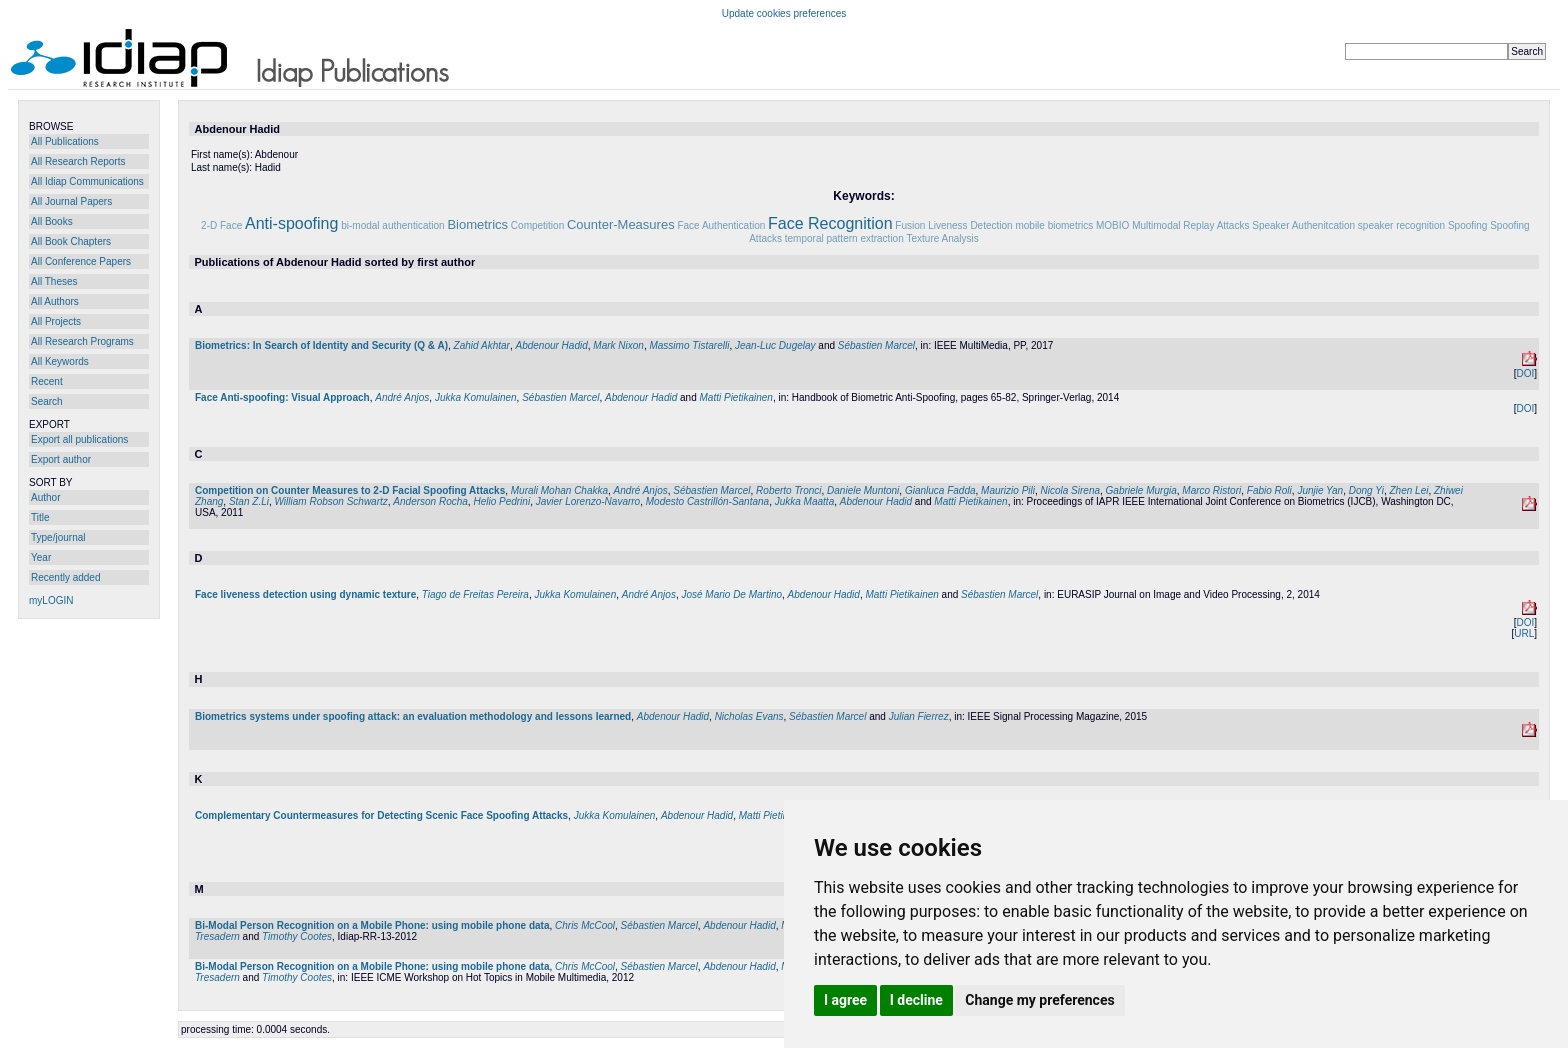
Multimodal (1156, 225)
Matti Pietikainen (736, 397)
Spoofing (1467, 225)
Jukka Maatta (804, 501)
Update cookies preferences (784, 13)
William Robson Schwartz (331, 501)
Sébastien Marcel (876, 345)
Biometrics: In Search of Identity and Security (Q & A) (321, 345)
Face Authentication (721, 225)
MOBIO (1112, 225)
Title (40, 517)
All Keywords (60, 361)
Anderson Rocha (430, 501)
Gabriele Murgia (1141, 490)
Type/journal (58, 537)
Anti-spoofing (291, 223)
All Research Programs (82, 341)
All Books (52, 221)
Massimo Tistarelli (689, 345)
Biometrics (477, 224)
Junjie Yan (1320, 490)
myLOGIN (51, 600)
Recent (47, 381)
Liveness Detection (970, 225)
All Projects (56, 321)
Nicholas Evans (749, 716)
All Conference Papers (81, 261)
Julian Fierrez (919, 716)
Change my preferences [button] (1039, 1000)
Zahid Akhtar (482, 345)
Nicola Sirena (1070, 490)
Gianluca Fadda (940, 490)
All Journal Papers (71, 201)
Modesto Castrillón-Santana (707, 501)
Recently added (66, 577)
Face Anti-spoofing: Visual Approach (282, 397)
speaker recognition (1401, 225)
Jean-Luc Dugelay (775, 345)
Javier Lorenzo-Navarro (588, 501)
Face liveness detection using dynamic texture (305, 594)
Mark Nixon (618, 345)
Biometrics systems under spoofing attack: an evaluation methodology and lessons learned (413, 716)
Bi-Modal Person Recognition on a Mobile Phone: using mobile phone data (372, 925)
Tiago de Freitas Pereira (475, 594)
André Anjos (402, 397)
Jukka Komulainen (476, 397)
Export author (61, 459)
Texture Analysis (943, 238)
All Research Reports (78, 161)
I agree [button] (845, 1000)
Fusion (910, 225)
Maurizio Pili (1008, 490)
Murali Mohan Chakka (559, 490)
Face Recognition (830, 223)
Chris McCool (585, 925)
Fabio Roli (1269, 490)
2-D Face (221, 225)
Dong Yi (1366, 490)
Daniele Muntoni (863, 490)
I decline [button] (916, 1000)
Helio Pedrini (501, 501)
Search (47, 401)
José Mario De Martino (731, 594)
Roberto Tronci (788, 490)
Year (41, 557)
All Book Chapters (71, 241)
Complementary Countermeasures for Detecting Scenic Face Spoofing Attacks (381, 815)
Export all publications (79, 439)
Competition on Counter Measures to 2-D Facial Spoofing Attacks (350, 490)
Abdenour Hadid (551, 345)
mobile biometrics (1054, 225)
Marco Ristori (1211, 490)
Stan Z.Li (249, 501)
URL (1524, 633)
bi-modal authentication (392, 225)
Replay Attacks (1216, 225)
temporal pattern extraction (844, 238)
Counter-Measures (621, 224)
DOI (1525, 373)
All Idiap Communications (87, 181)
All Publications (65, 141)
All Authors (55, 301)
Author (45, 497)
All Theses (54, 281)
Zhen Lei (1409, 490)
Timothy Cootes (297, 936)
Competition (537, 225)
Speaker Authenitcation (1303, 225)
